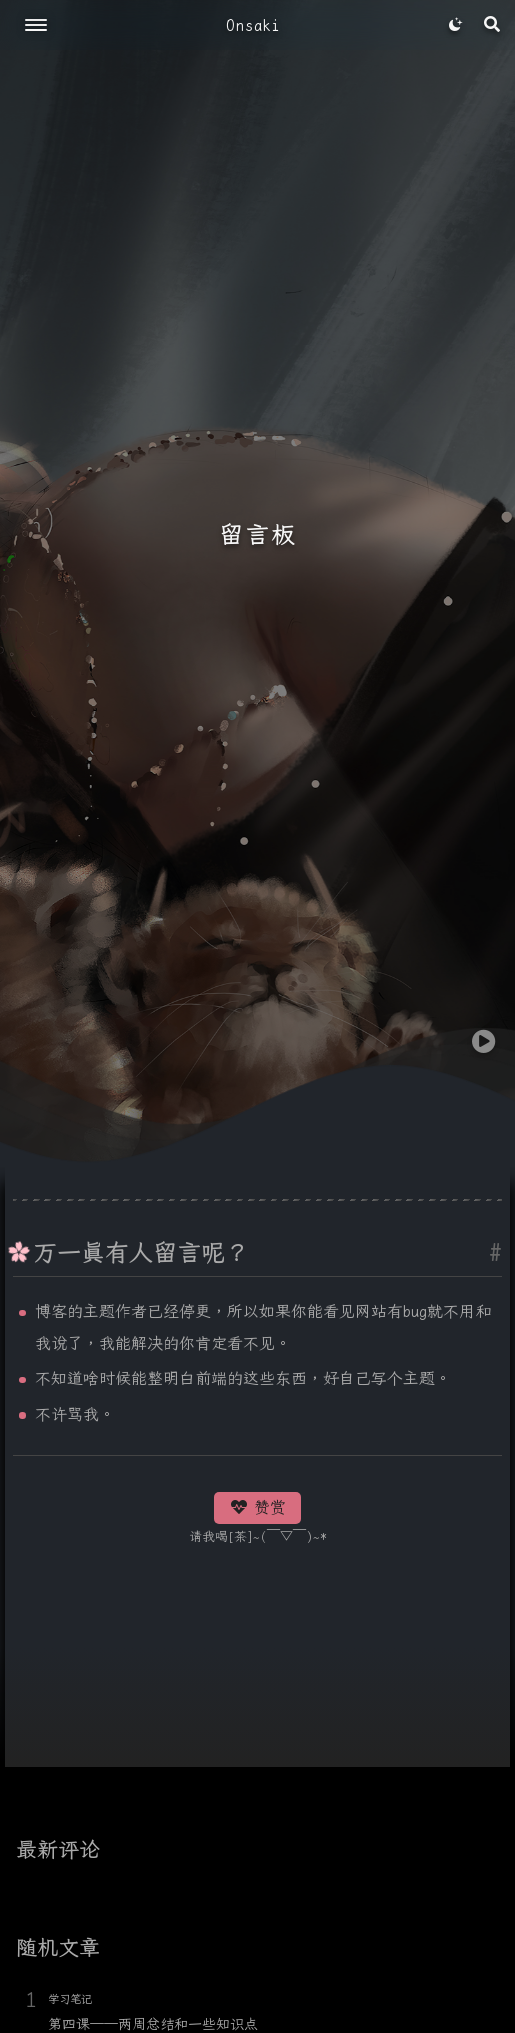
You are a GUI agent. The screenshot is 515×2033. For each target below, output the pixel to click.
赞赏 (257, 1507)
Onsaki (253, 25)
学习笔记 (70, 1999)
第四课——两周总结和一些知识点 (153, 2024)
